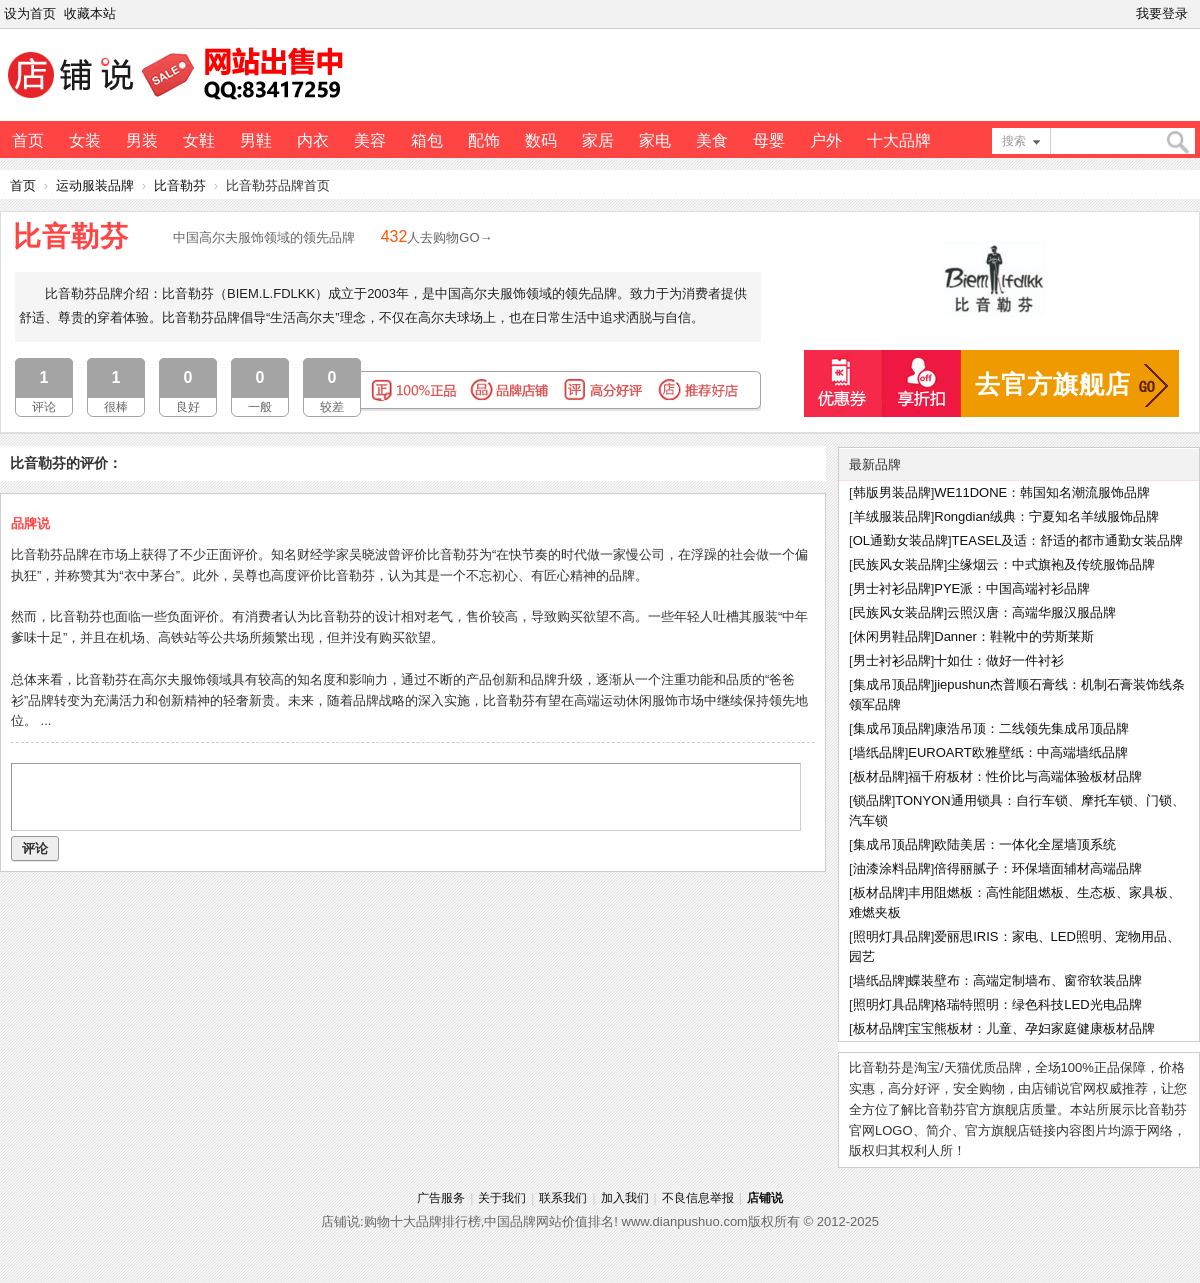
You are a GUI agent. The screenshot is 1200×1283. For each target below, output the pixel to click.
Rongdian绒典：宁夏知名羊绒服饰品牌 (1046, 516)
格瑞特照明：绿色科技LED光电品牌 (1037, 1004)
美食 (712, 140)
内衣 (313, 140)
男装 (142, 140)
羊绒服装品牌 (892, 516)
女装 (85, 140)
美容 (370, 140)
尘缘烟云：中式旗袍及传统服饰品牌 (1051, 564)
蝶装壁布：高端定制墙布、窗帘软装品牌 (1025, 980)
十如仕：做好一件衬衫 (999, 660)
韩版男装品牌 (892, 492)
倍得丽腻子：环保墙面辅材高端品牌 (1038, 868)
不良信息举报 (698, 1198)
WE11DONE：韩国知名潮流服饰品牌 (1042, 492)
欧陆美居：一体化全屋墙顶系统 (1025, 844)
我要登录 (1162, 13)
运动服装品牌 (95, 185)
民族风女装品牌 (898, 564)
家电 (655, 140)
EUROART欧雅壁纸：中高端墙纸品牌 (1017, 752)
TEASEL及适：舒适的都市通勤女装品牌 (1068, 540)
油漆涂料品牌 (892, 868)
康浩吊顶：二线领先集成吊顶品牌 (1031, 728)
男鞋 (256, 140)
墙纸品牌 (879, 752)
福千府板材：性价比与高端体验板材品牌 (1025, 776)
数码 (541, 140)
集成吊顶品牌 (892, 684)
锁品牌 (872, 800)
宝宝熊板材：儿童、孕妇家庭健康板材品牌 (1031, 1028)
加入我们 (625, 1198)
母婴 (769, 140)
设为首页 (30, 13)
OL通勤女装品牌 (900, 540)
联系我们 (563, 1198)
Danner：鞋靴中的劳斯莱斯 (1014, 636)
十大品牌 (899, 140)
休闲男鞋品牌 (892, 636)
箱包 (427, 140)
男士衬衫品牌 (892, 588)
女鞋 (199, 140)
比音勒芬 (180, 185)
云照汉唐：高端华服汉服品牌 (1031, 612)
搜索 (1014, 141)
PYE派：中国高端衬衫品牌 (1012, 588)
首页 (28, 140)
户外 (826, 140)
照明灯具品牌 (892, 936)
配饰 (484, 140)
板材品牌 (879, 776)
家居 (598, 140)
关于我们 (502, 1198)
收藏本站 (90, 13)
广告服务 (441, 1198)
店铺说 (765, 1198)
